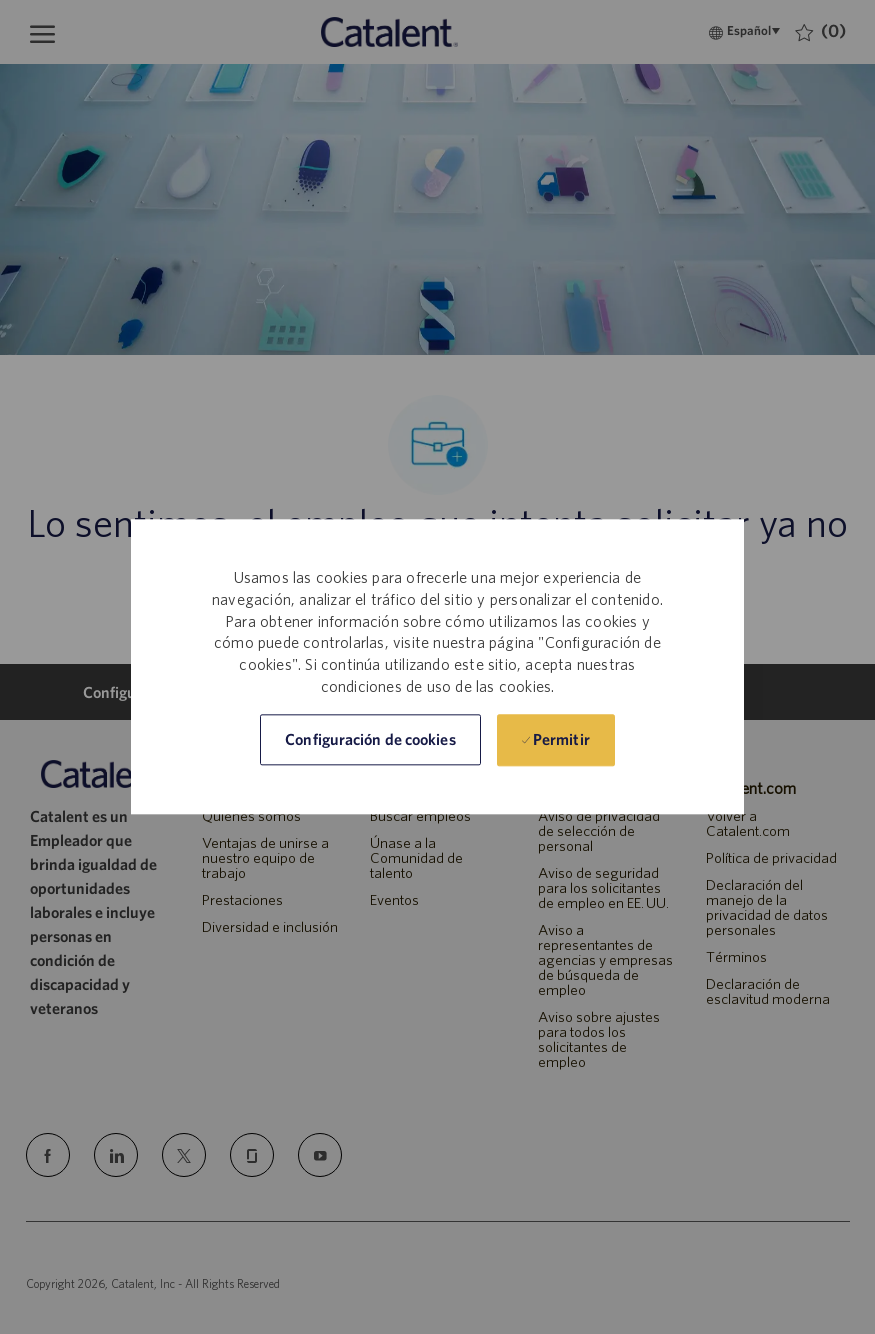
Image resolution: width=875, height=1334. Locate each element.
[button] (370, 740)
